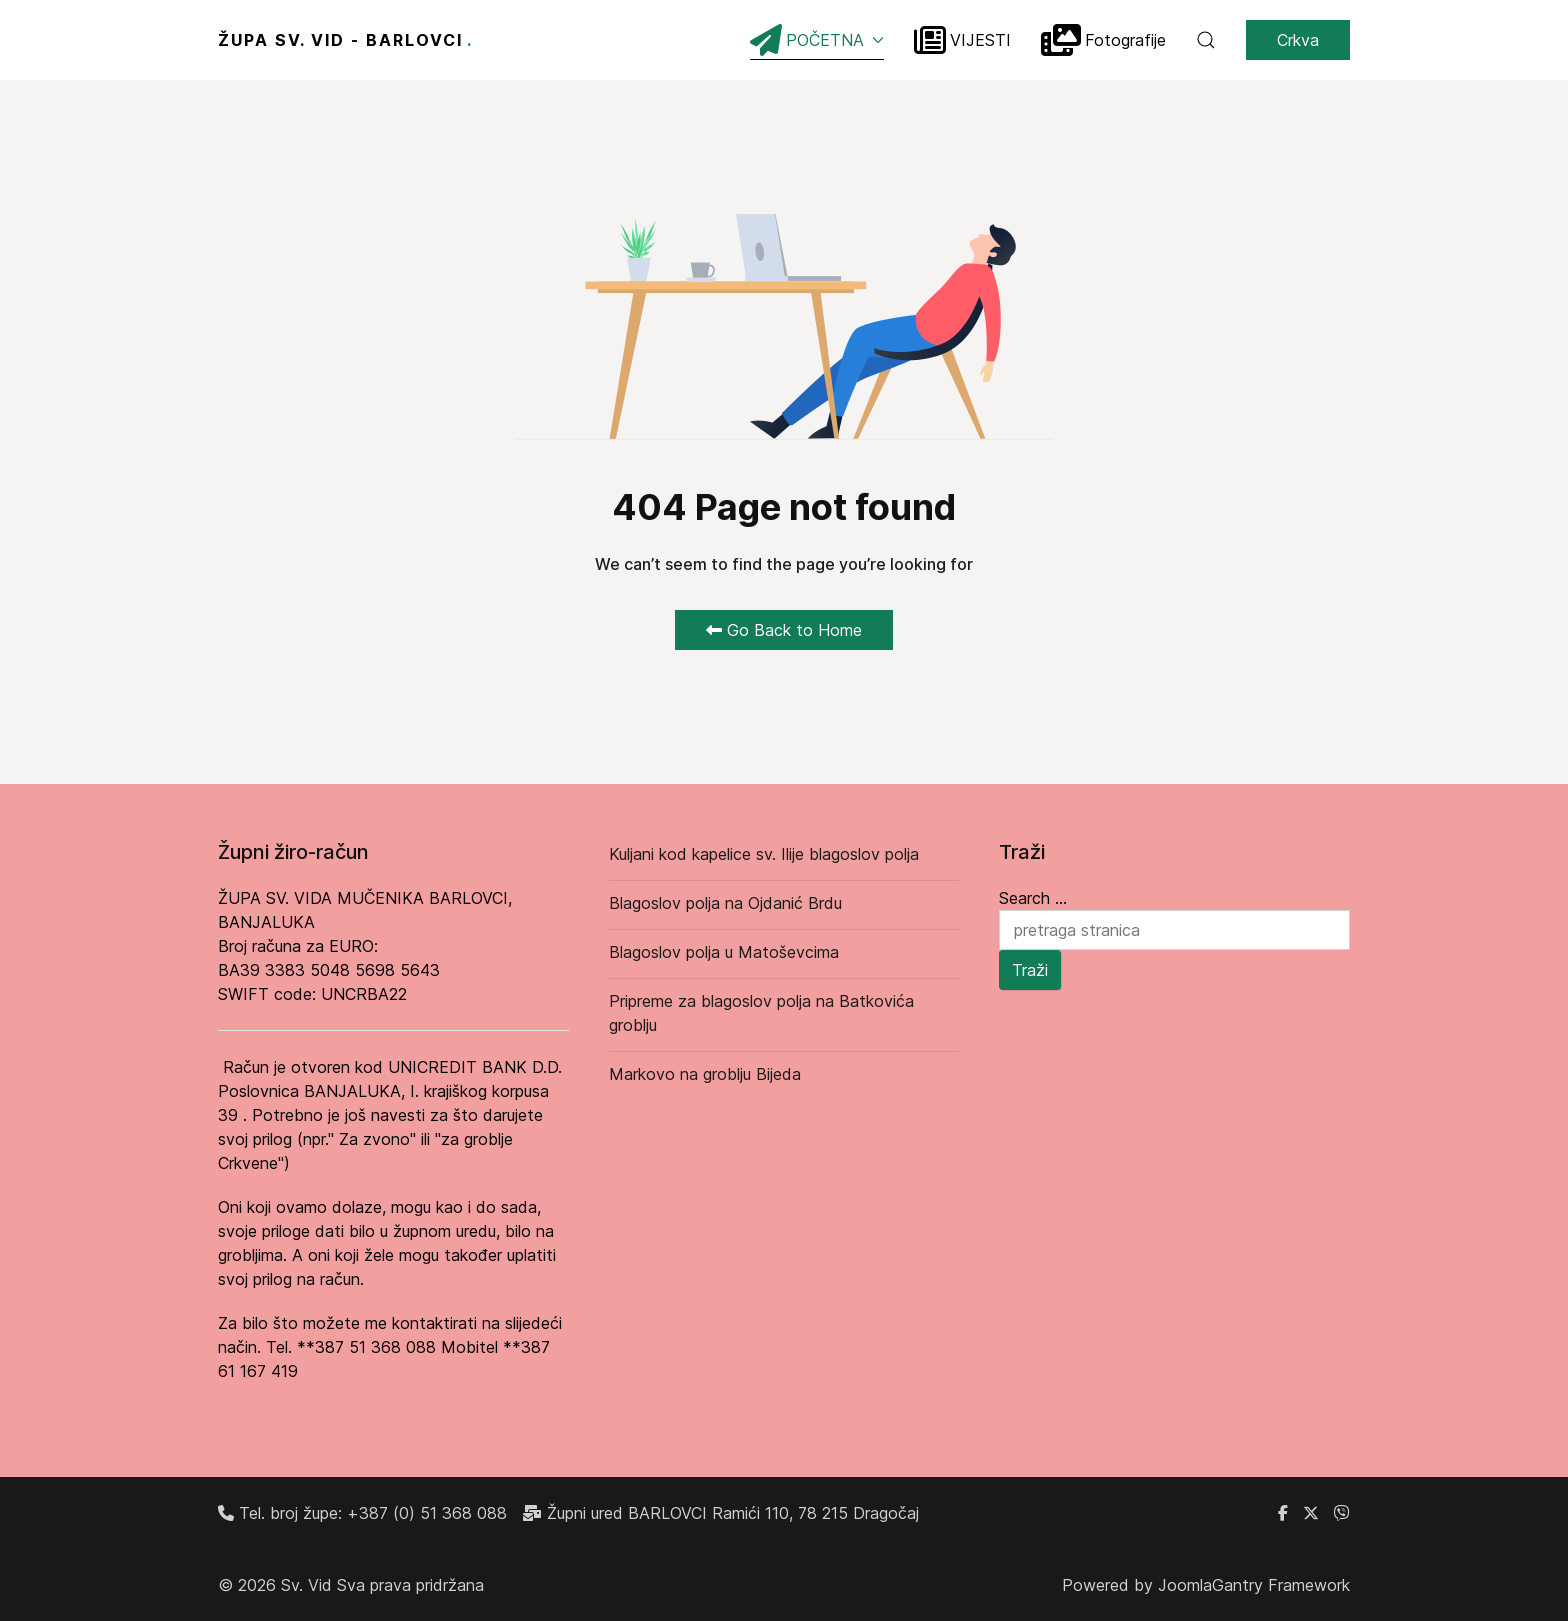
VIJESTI (962, 40)
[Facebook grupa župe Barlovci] (1283, 1513)
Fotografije (1103, 40)
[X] (1311, 1513)
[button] (1206, 40)
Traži (1030, 970)
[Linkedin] (1342, 1513)
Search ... (1033, 898)
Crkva (1298, 40)
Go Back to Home (784, 630)
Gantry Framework (1281, 1585)
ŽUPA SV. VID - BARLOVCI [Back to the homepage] (345, 40)
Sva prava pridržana (410, 1585)
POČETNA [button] (817, 40)
